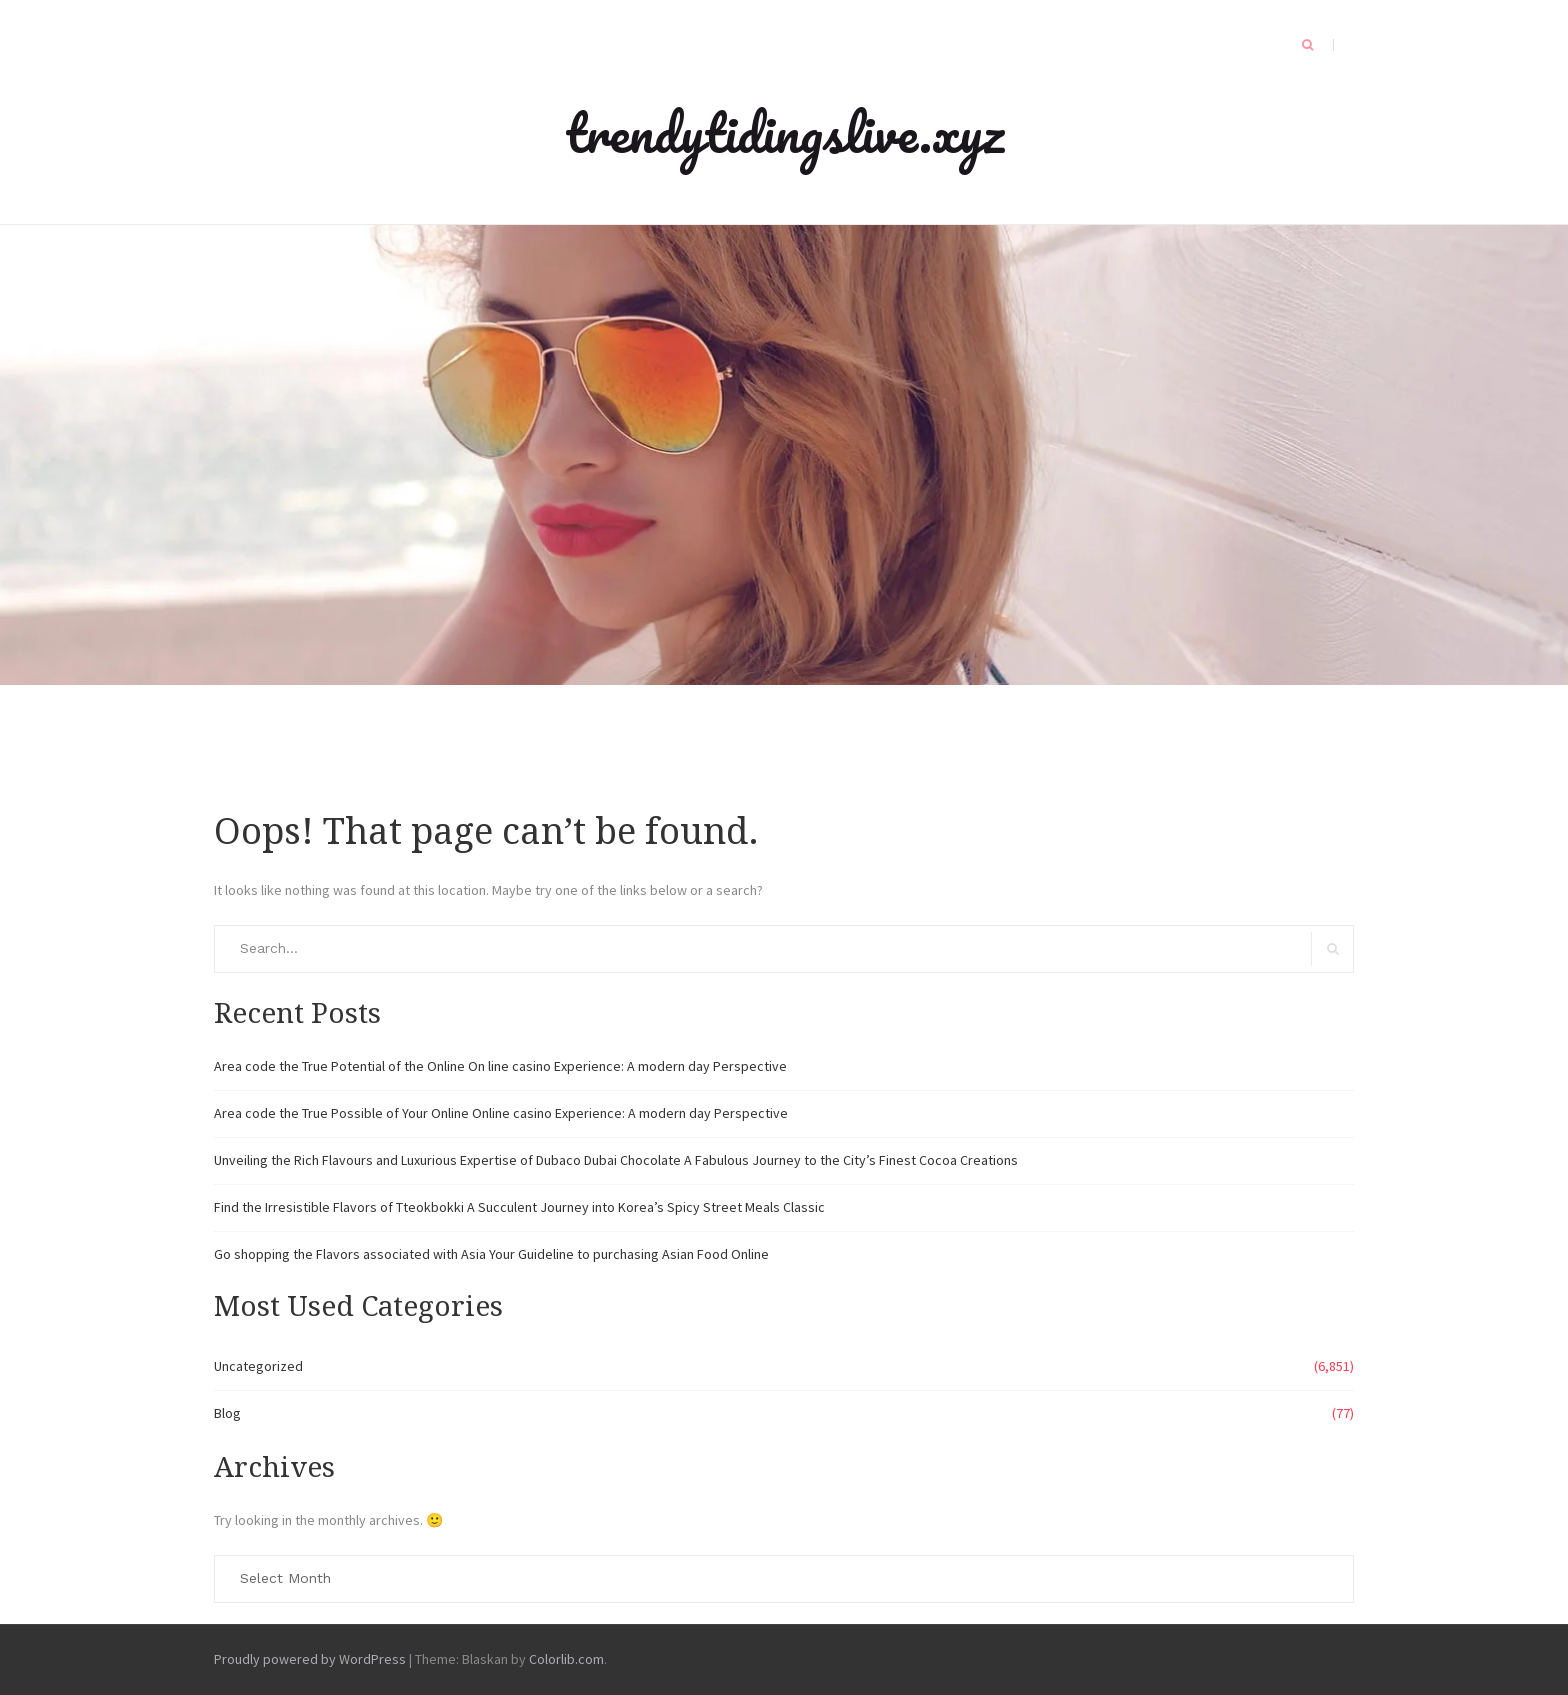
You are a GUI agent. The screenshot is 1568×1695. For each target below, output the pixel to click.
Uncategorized (258, 1366)
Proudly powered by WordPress (310, 1659)
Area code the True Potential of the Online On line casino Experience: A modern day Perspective (500, 1066)
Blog (227, 1413)
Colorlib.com (566, 1659)
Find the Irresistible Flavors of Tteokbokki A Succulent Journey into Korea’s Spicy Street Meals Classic (519, 1207)
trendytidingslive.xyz (784, 132)
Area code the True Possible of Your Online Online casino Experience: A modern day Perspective (501, 1113)
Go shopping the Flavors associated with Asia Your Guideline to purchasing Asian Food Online (491, 1254)
